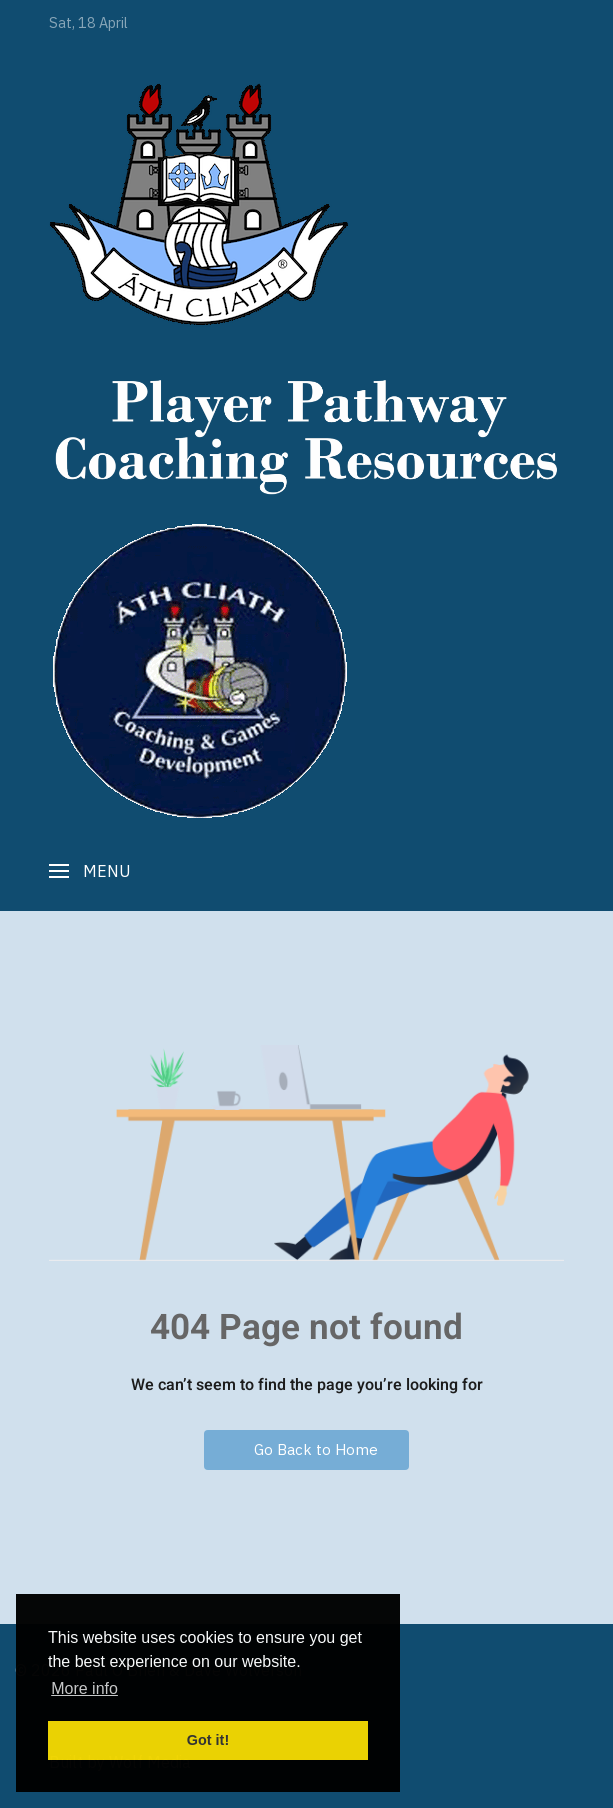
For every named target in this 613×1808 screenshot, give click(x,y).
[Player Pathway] (199, 204)
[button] (90, 871)
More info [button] (84, 1688)
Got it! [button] (208, 1740)
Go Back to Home (306, 1449)
